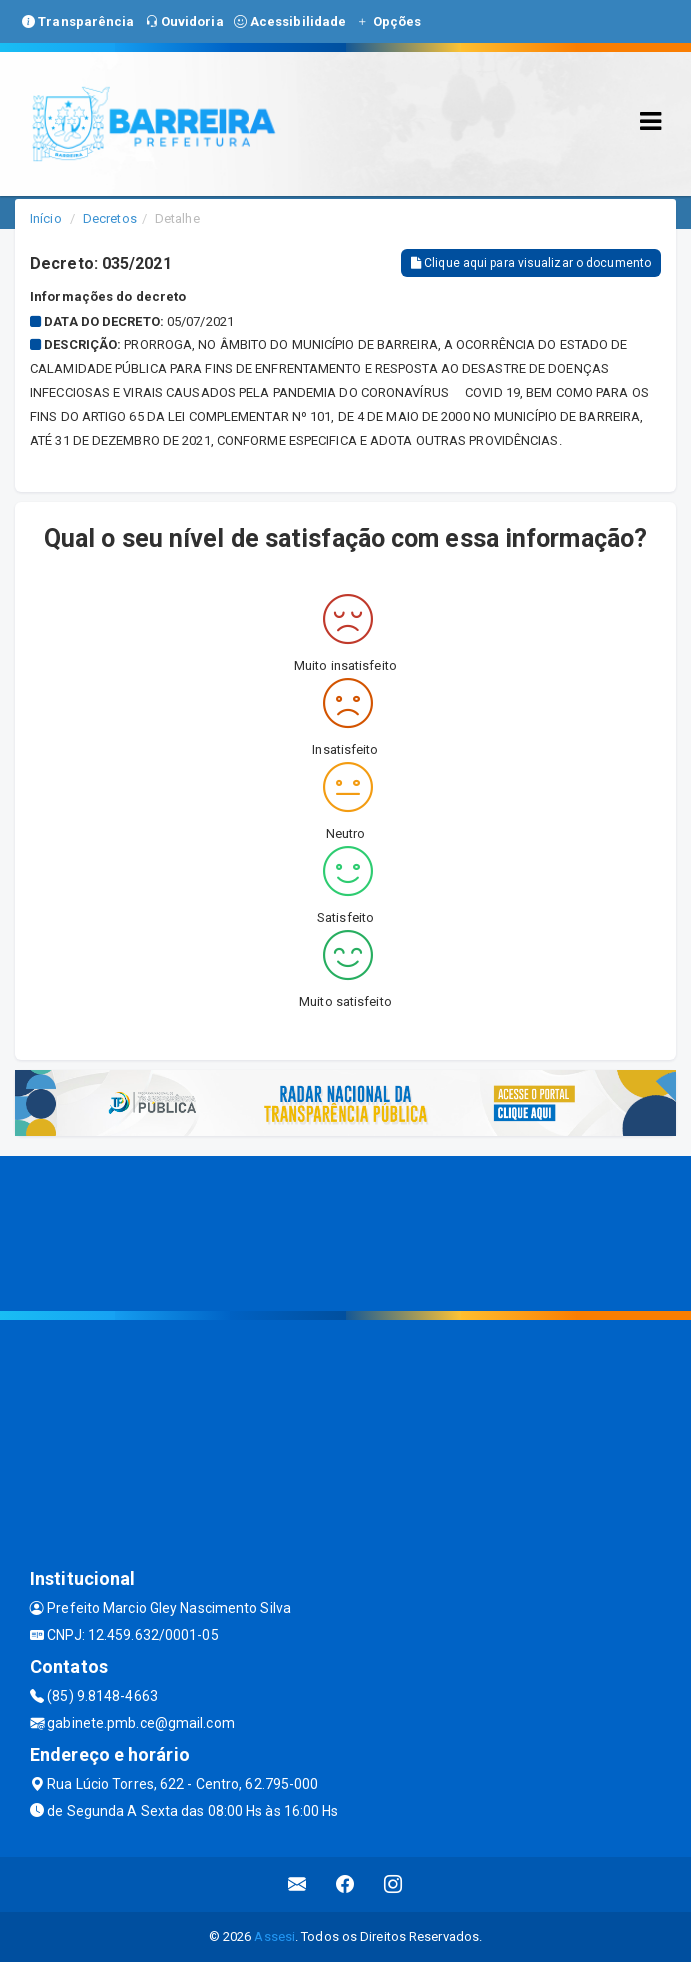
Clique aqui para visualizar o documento (531, 263)
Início (46, 218)
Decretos (110, 218)
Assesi (274, 1936)
